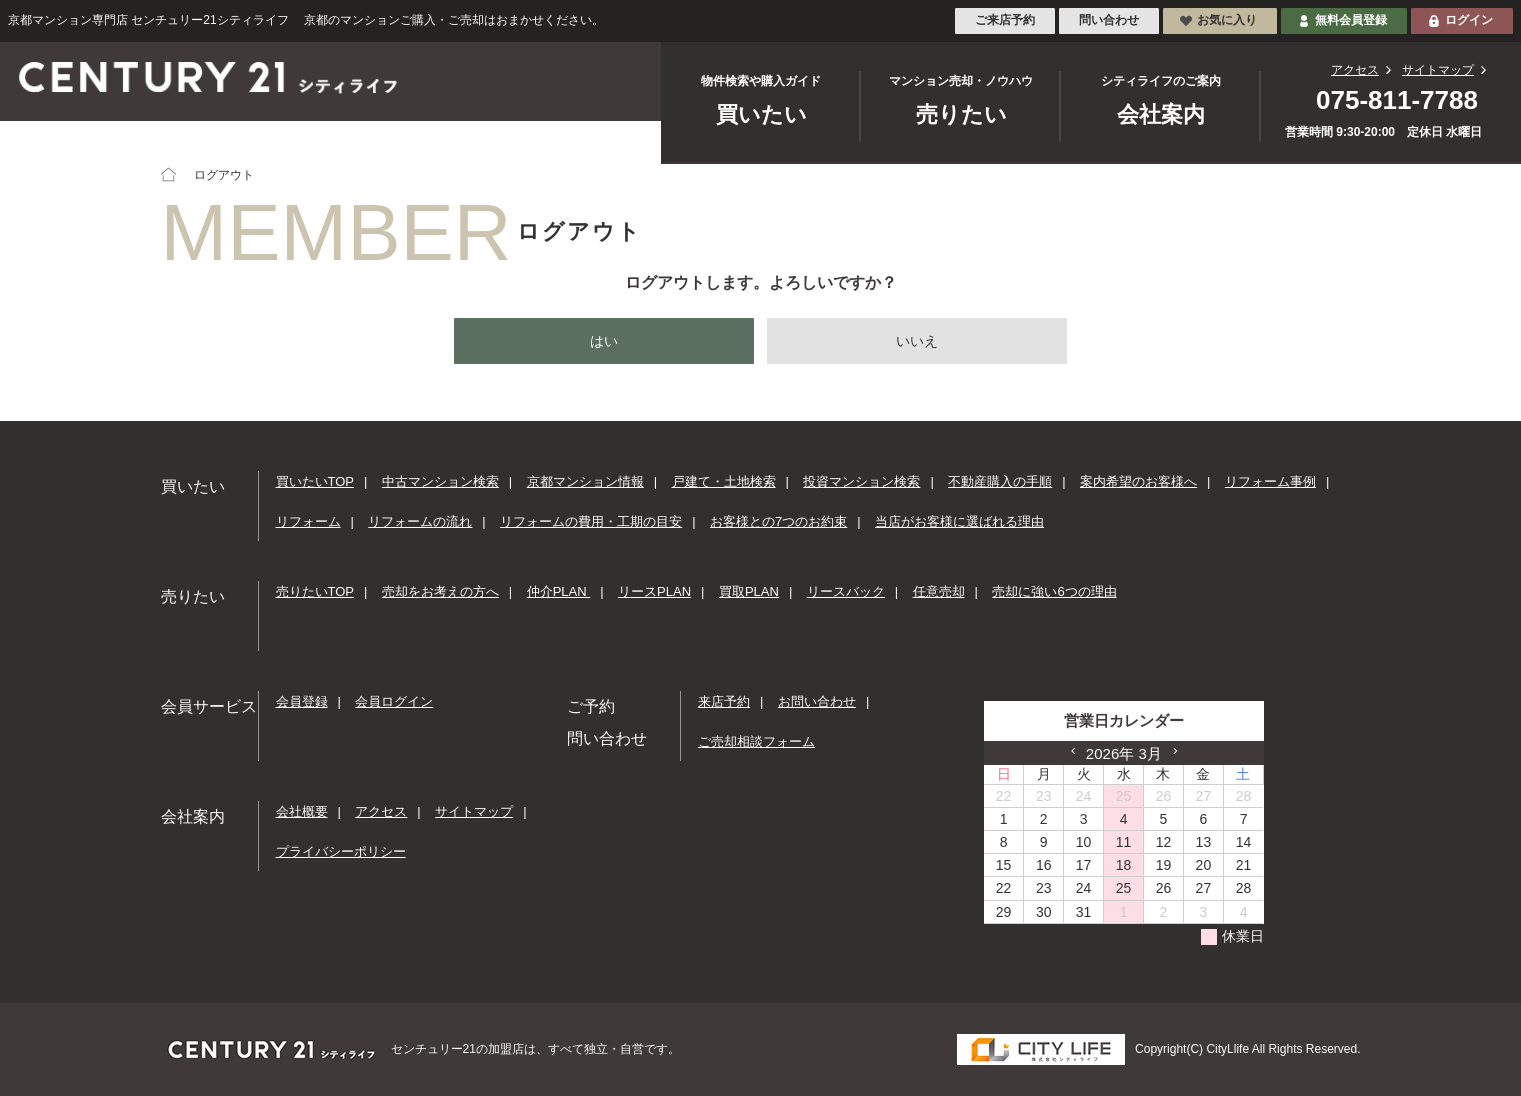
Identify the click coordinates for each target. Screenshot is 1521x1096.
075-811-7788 (1397, 100)
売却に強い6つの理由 (1054, 592)
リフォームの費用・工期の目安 (591, 521)
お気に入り (1227, 20)
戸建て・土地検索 (724, 482)
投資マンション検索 (861, 482)
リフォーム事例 (1270, 482)
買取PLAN (749, 592)
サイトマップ (1438, 70)
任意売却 (939, 592)
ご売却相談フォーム (756, 741)
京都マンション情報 (585, 482)
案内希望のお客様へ (1138, 482)
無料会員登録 (1351, 20)
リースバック (846, 592)
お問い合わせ (817, 702)
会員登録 (302, 702)
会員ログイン (394, 702)
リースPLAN (654, 592)
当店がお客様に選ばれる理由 (959, 521)
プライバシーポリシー (341, 851)
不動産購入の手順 (1000, 482)
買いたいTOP (315, 482)
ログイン (1469, 20)
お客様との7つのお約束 (778, 521)
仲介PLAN (559, 592)
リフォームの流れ (420, 521)
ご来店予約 (1005, 20)
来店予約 (724, 702)
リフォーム (308, 521)
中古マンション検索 (440, 482)
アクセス (1355, 70)
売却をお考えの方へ (440, 592)
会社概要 (302, 812)
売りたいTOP (315, 592)
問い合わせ (1109, 20)
